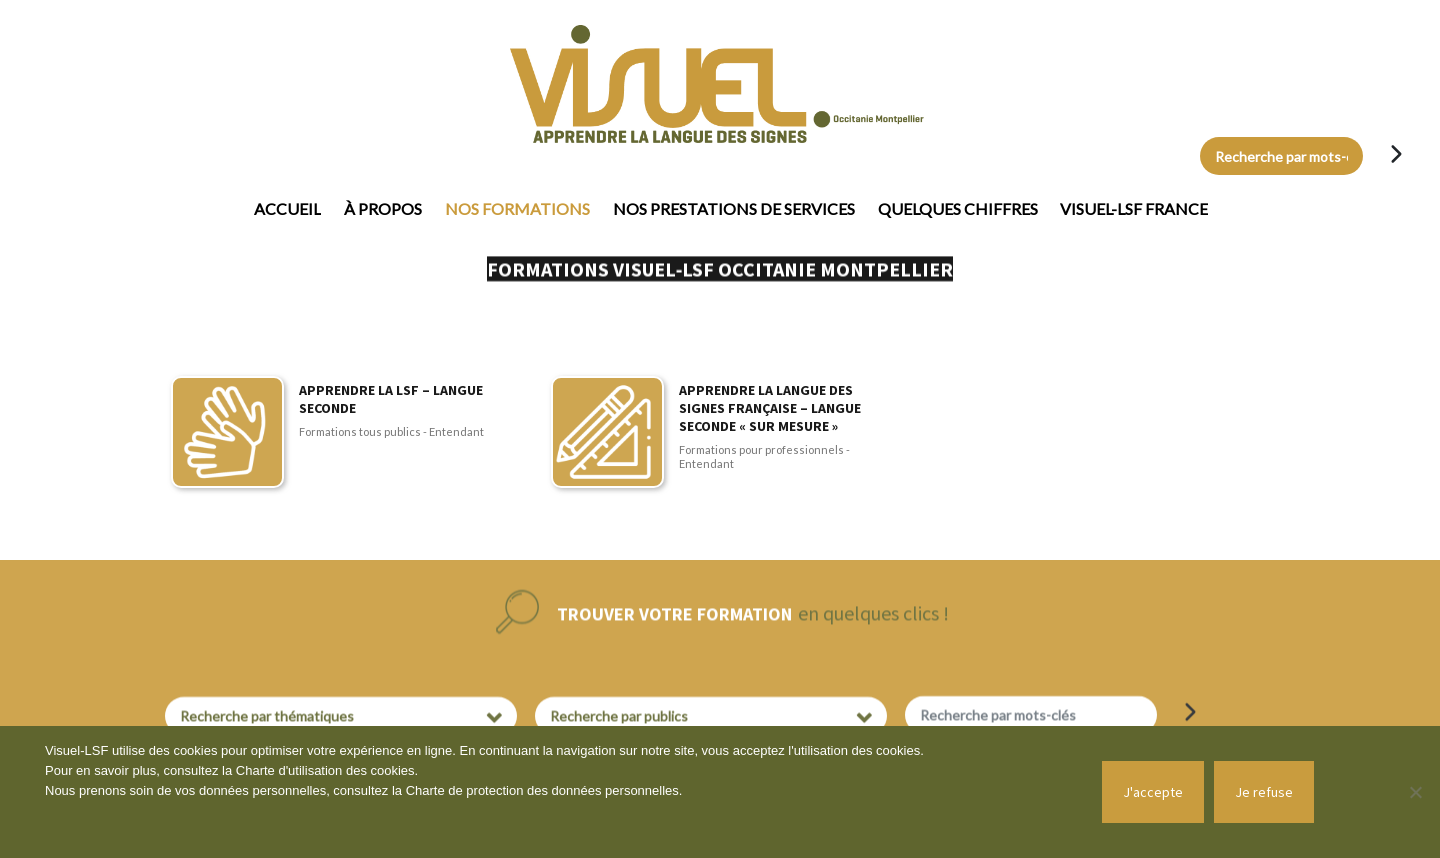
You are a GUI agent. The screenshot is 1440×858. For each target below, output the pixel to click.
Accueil (287, 208)
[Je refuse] (1415, 792)
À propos (383, 208)
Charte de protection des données (505, 790)
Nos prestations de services (734, 208)
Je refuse (1264, 792)
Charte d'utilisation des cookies (325, 770)
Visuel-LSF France (1134, 208)
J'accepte (1153, 792)
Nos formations (517, 208)
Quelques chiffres (958, 208)
